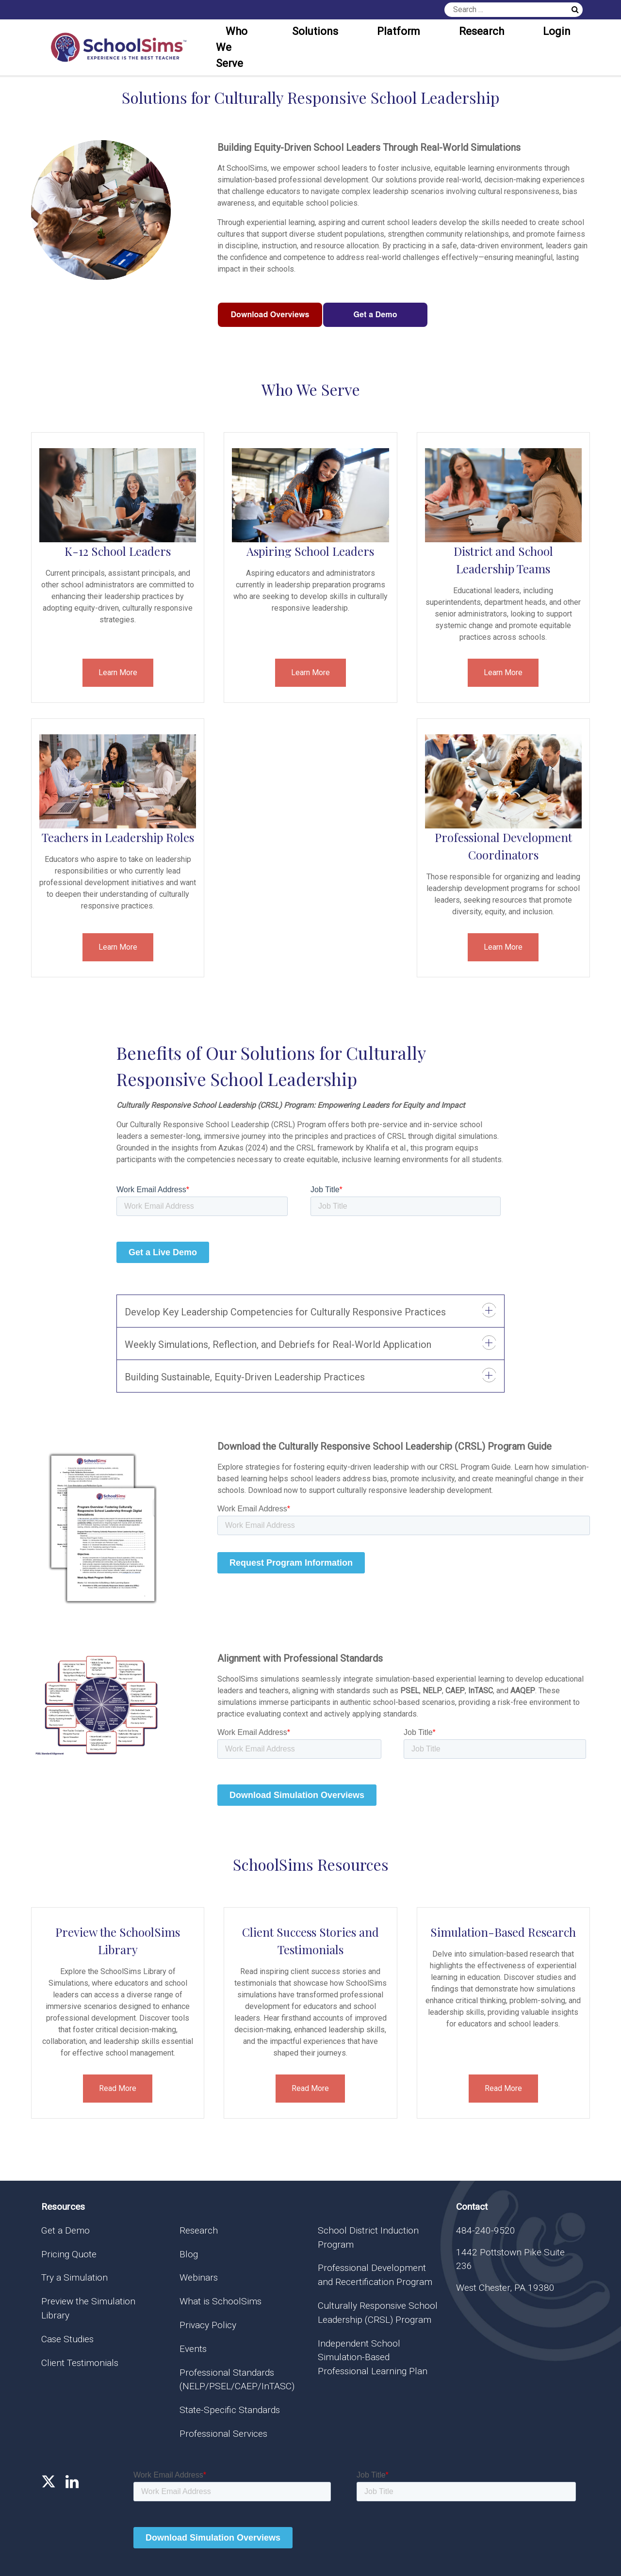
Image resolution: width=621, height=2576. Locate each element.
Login (557, 31)
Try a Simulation (74, 2277)
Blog (189, 2254)
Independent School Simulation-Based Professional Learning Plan (372, 2357)
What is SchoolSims (220, 2301)
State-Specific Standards (230, 2409)
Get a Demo (65, 2230)
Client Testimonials (79, 2362)
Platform (398, 31)
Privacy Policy (208, 2325)
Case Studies (67, 2339)
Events (193, 2348)
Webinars (199, 2277)
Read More (117, 2088)
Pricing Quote (69, 2254)
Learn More (117, 672)
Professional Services (223, 2433)
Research (481, 31)
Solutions (315, 31)
